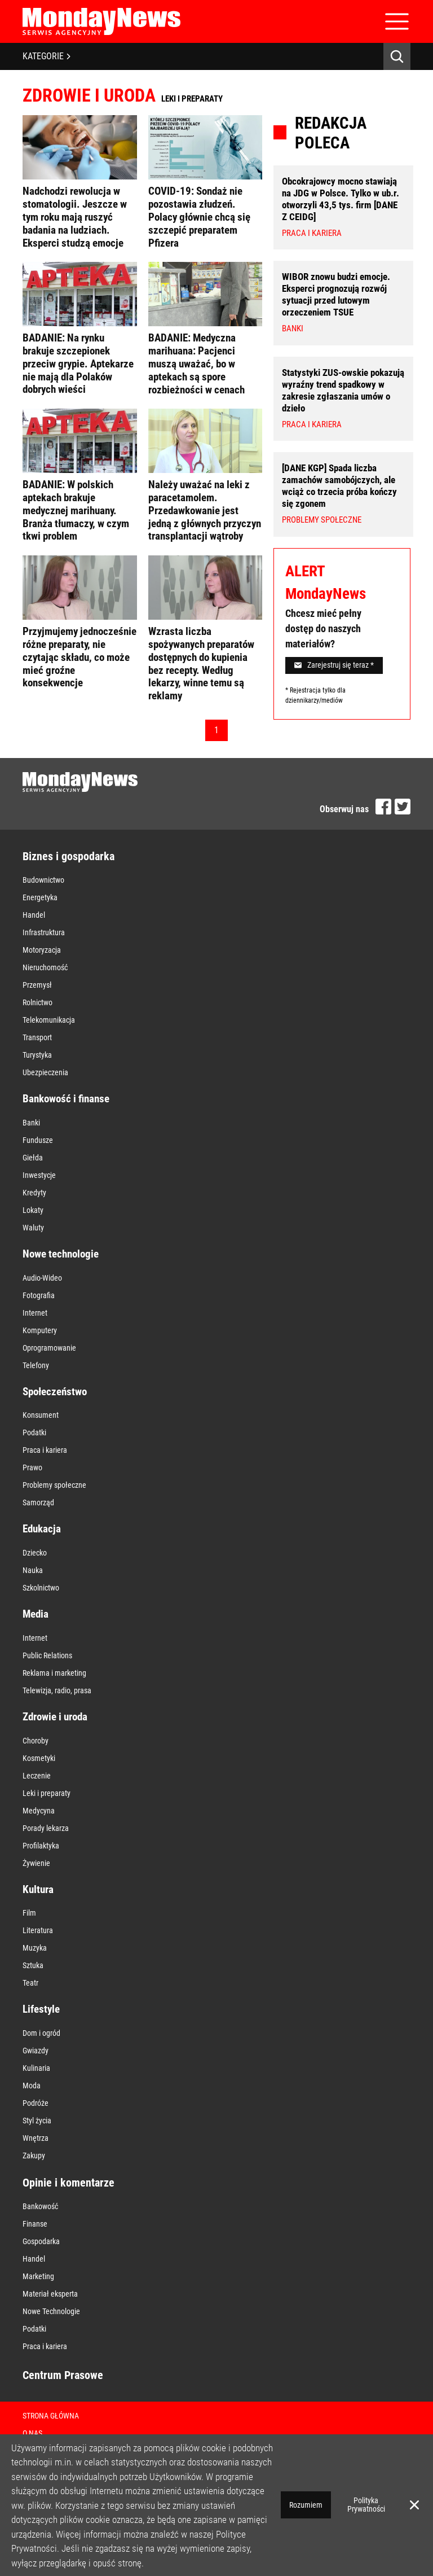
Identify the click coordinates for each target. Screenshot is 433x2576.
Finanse (35, 2223)
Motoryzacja (42, 949)
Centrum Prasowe (63, 2375)
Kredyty (34, 1192)
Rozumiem (305, 2504)
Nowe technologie (61, 1253)
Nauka (33, 1570)
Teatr (30, 1982)
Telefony (36, 1365)
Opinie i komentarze (68, 2182)
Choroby (35, 1740)
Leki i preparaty (46, 1793)
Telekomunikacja (49, 1019)
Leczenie (37, 1775)
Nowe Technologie (51, 2311)
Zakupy (34, 2155)
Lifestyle (41, 2009)
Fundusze (38, 1140)
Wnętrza (35, 2138)
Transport (37, 1037)
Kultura (38, 1889)
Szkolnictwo (41, 1587)
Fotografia (39, 1295)
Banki (31, 1122)
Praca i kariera (45, 1450)
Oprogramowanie (49, 1347)
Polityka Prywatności (366, 2504)
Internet (35, 1312)
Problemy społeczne (54, 1484)
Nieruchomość (45, 967)
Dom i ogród (41, 2033)
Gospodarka (41, 2241)
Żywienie (36, 1863)
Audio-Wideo (42, 1277)
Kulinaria (36, 2068)
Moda (32, 2085)
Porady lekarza (46, 1828)
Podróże (35, 2103)
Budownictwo (43, 879)
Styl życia (37, 2120)
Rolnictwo (37, 1002)
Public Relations (47, 1655)
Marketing (38, 2276)
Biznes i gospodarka (68, 856)
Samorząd (38, 1502)
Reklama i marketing (54, 1672)
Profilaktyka (41, 1845)
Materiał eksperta (50, 2293)
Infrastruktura (44, 932)
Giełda (33, 1157)
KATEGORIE (46, 56)
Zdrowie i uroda (55, 1716)
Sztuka (33, 1965)
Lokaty (33, 1210)
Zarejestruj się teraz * (334, 664)
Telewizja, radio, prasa (57, 1690)
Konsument (41, 1415)
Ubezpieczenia (45, 1072)
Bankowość (40, 2206)
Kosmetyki (39, 1758)
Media (35, 1613)
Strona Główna (51, 2415)
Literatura (38, 1930)
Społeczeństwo (55, 1391)
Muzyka (35, 1947)
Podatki (34, 1432)
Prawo (32, 1467)
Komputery (40, 1330)
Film (29, 1912)
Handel (34, 914)
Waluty (33, 1227)
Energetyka (40, 897)
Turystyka (37, 1054)
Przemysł (37, 984)
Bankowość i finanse (66, 1098)
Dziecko (35, 1552)
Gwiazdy (35, 2050)
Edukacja (42, 1528)
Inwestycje (39, 1175)
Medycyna (39, 1810)
